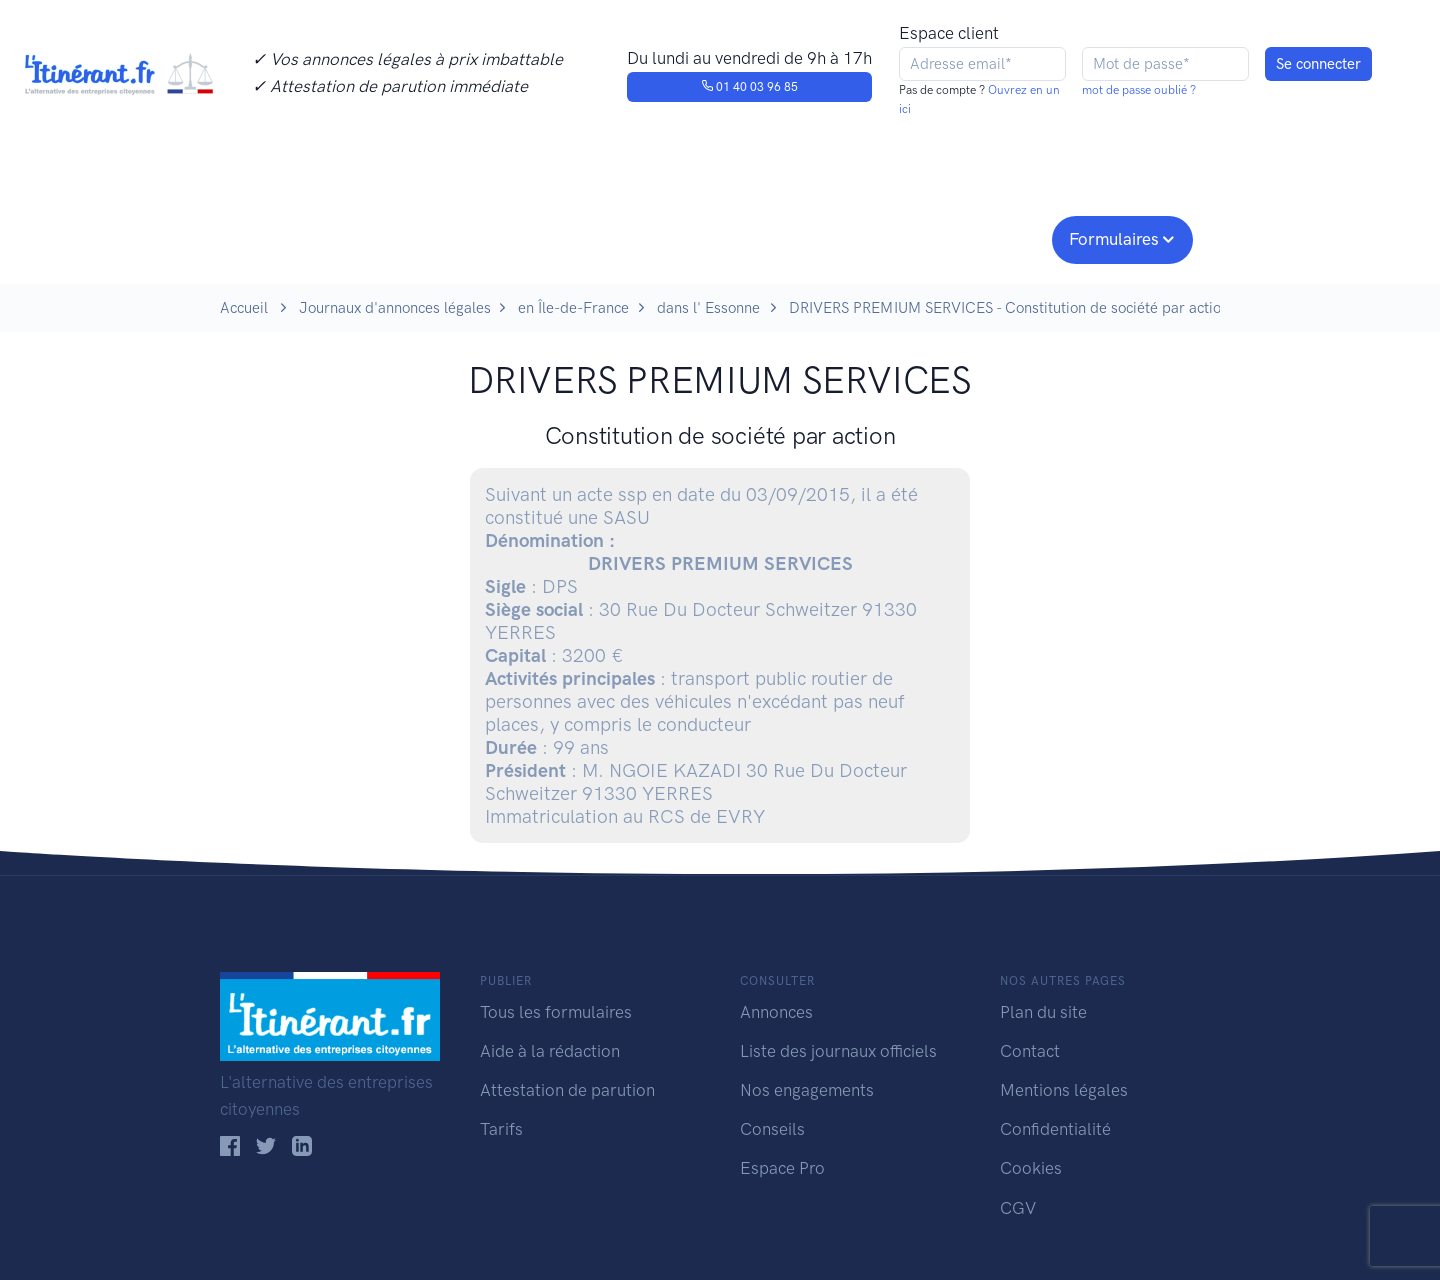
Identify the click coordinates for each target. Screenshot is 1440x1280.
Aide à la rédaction (550, 1051)
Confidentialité (1055, 1129)
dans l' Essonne (708, 308)
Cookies (1031, 1168)
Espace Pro (782, 1168)
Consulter (427, 237)
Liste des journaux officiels (838, 1051)
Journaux (548, 237)
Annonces (776, 1012)
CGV (1018, 1208)
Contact (1030, 1051)
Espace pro (986, 237)
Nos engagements (716, 237)
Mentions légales (1064, 1090)
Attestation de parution (567, 1090)
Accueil (244, 308)
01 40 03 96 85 (749, 87)
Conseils (863, 237)
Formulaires (1114, 239)
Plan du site (1043, 1012)
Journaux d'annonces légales (395, 308)
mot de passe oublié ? (1139, 90)
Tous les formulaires (556, 1012)
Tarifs (501, 1129)
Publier (298, 237)
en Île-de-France (573, 308)
